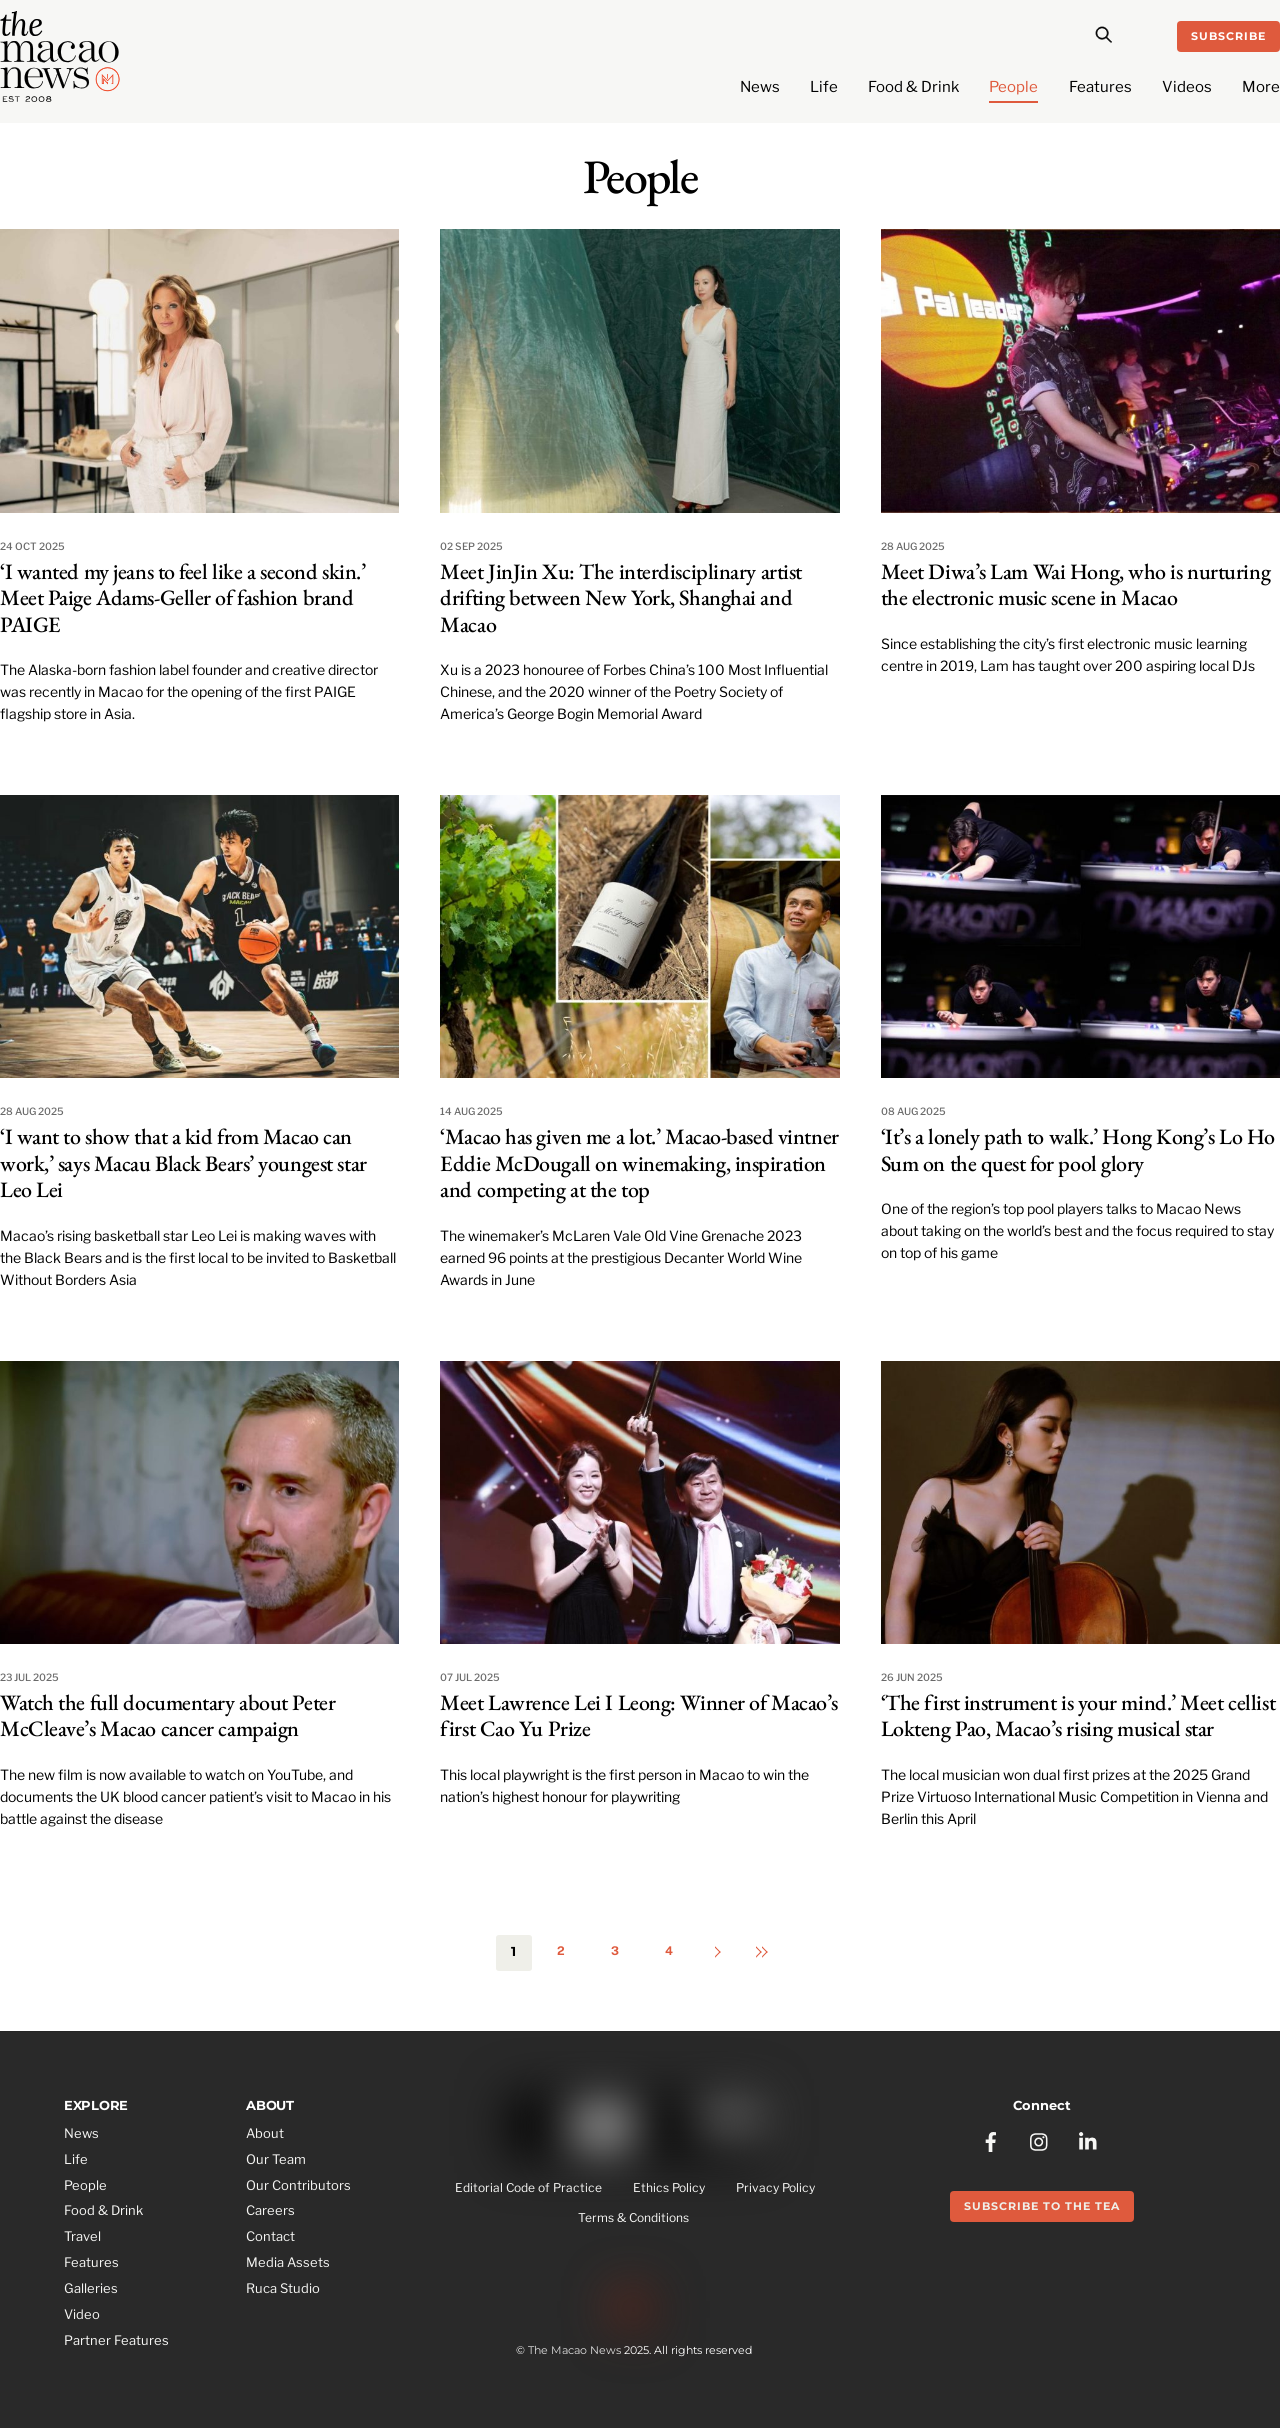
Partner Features (116, 2340)
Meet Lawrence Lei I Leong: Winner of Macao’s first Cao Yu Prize (639, 1715)
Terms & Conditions (633, 2217)
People (1013, 87)
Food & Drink (913, 87)
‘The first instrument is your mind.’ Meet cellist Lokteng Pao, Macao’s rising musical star (1078, 1715)
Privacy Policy (775, 2187)
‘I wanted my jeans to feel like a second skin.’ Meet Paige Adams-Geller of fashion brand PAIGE (182, 598)
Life (824, 87)
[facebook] (991, 2139)
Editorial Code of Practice (528, 2187)
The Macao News (574, 2350)
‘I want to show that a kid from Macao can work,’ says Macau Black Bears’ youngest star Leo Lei (183, 1163)
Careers (270, 2210)
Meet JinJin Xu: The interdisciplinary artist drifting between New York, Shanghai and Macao (621, 598)
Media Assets (288, 2262)
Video (82, 2314)
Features (1100, 87)
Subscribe (1228, 36)
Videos (1187, 87)
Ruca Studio (283, 2288)
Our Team (276, 2159)
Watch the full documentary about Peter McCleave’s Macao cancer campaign (167, 1715)
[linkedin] (1089, 2139)
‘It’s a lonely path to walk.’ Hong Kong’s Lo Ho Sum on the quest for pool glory (1078, 1149)
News (760, 87)
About (265, 2133)
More (1261, 87)
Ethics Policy (669, 2187)
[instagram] (1040, 2139)
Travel (82, 2236)
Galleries (91, 2288)
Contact (270, 2236)
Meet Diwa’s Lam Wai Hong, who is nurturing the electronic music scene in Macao (1076, 584)
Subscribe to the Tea (1042, 2206)
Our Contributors (298, 2185)
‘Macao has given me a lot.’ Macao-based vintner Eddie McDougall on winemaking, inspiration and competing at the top (639, 1163)
